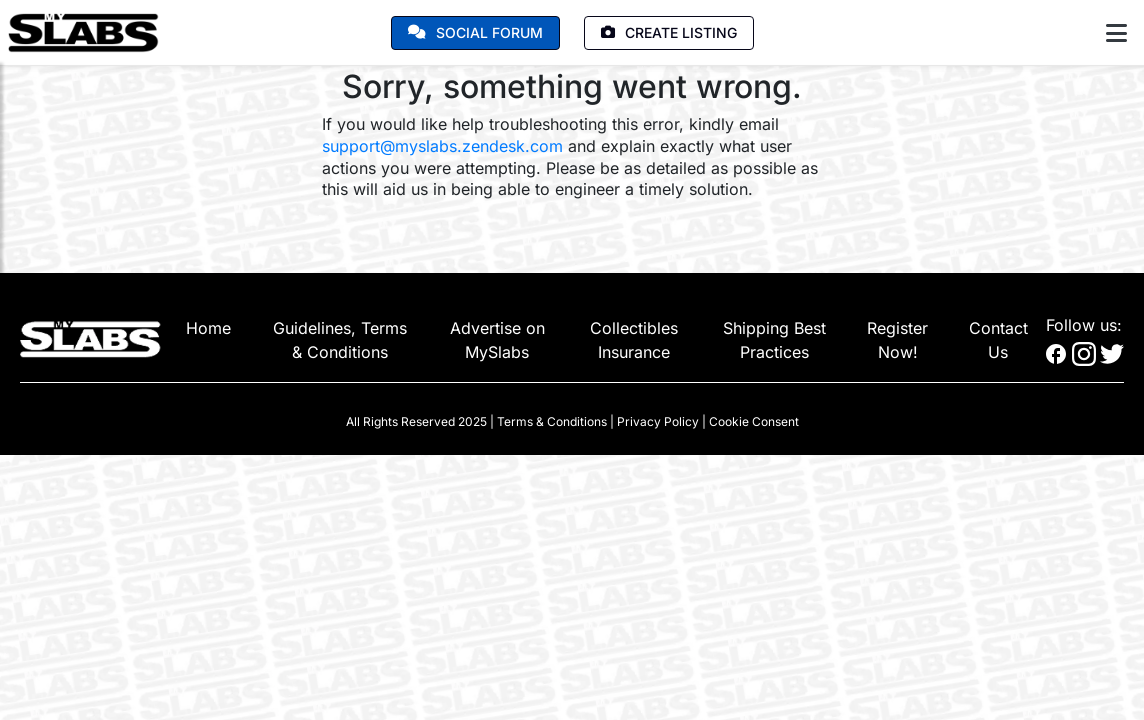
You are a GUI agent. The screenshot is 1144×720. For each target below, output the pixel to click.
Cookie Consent (754, 421)
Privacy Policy (658, 421)
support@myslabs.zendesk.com (442, 146)
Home (208, 328)
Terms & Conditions (552, 421)
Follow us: (1084, 325)
